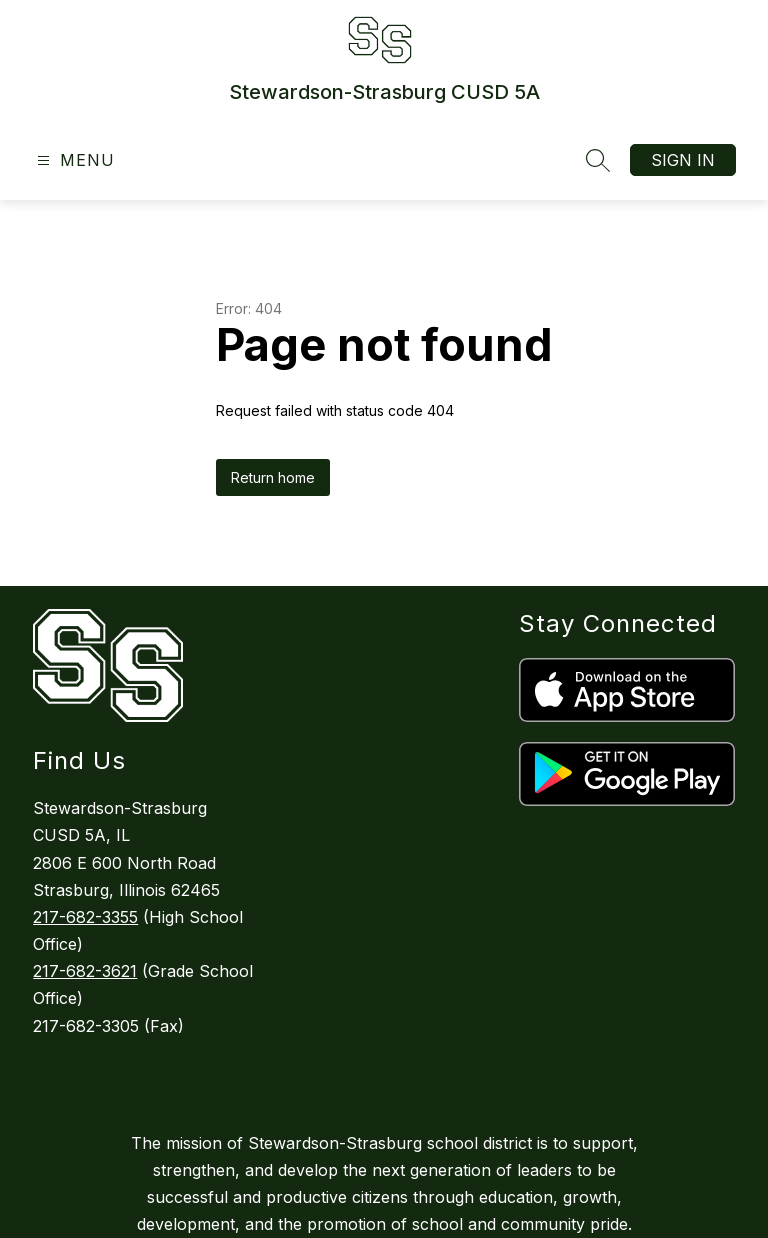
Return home (273, 477)
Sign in (683, 160)
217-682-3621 (85, 971)
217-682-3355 (85, 917)
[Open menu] (73, 160)
